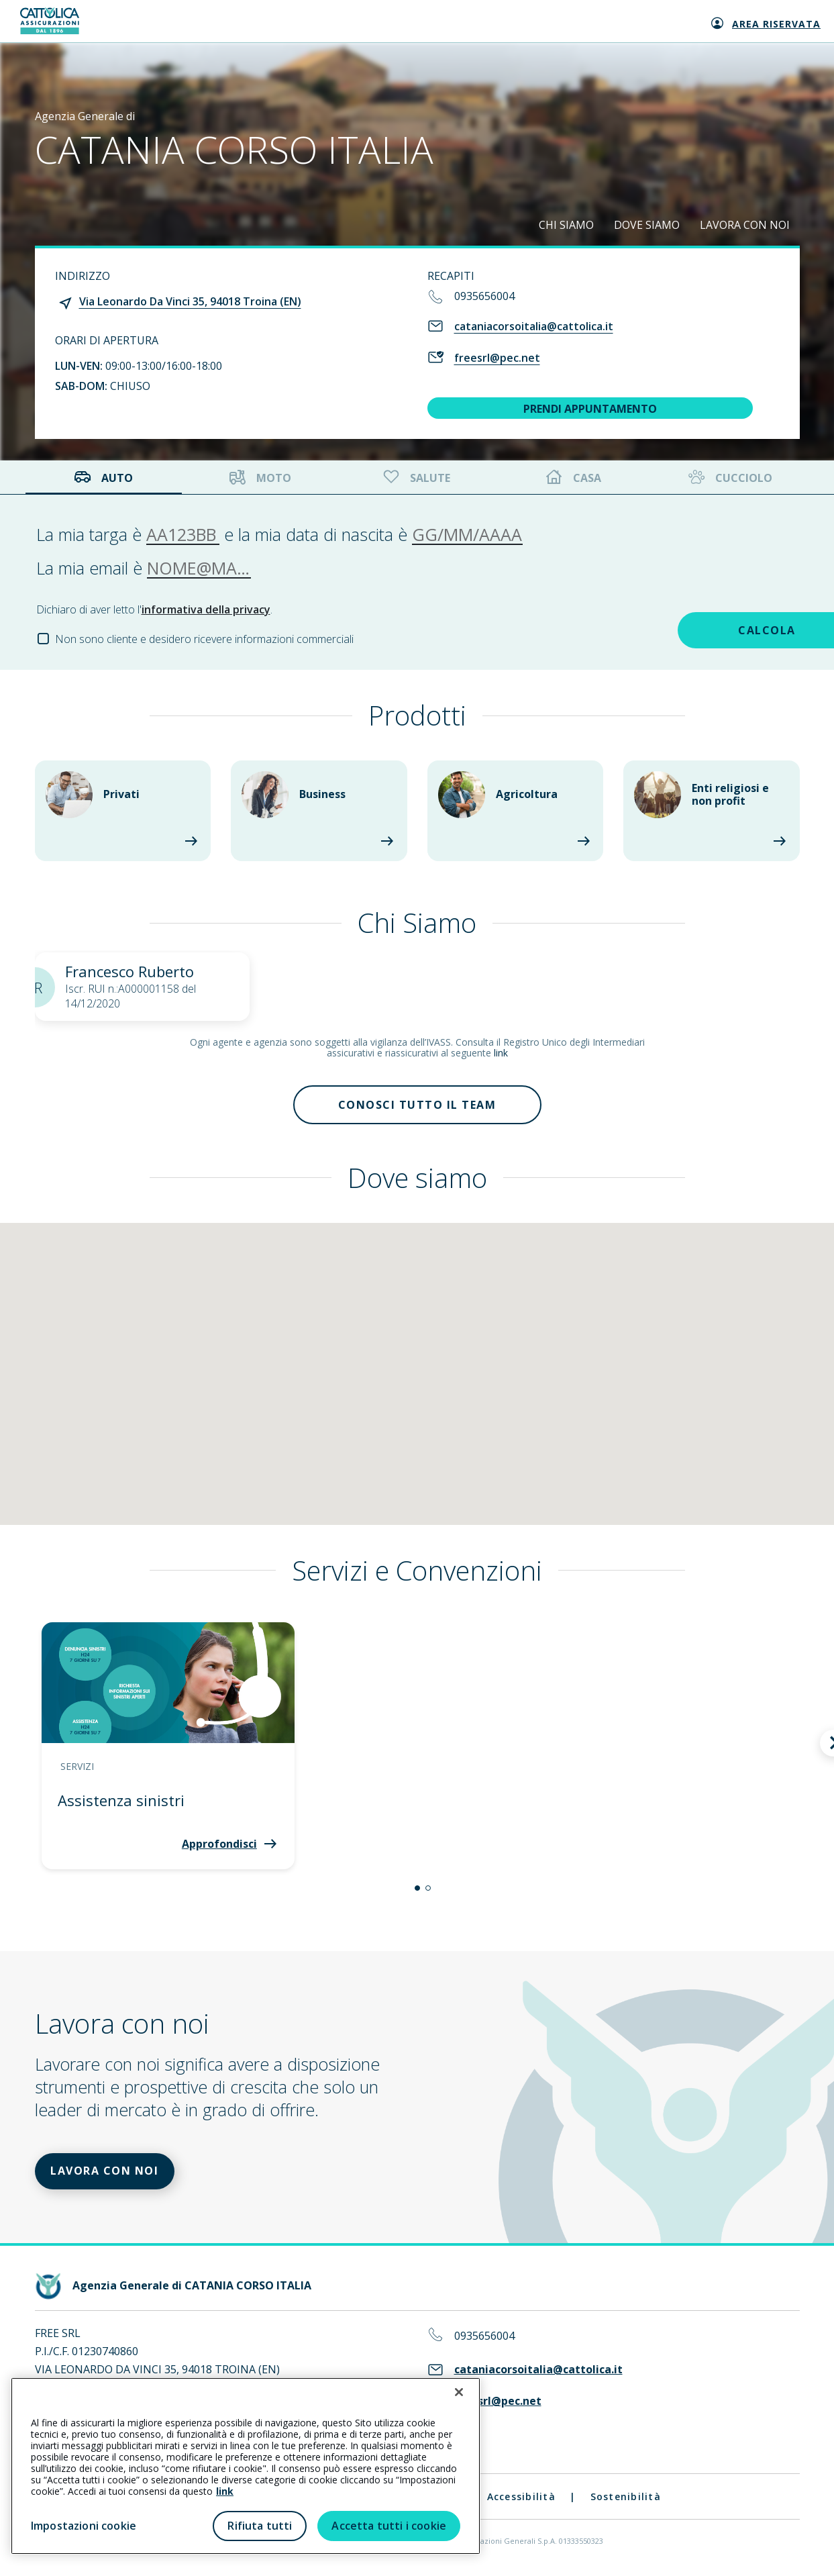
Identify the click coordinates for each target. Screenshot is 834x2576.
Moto (260, 477)
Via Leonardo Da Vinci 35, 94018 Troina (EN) (190, 301)
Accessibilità (521, 2499)
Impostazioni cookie (83, 2525)
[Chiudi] (459, 2392)
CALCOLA (704, 629)
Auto (103, 477)
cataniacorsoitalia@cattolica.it (533, 326)
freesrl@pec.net (497, 357)
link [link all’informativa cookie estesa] (224, 2491)
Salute (415, 477)
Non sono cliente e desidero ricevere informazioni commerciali (204, 639)
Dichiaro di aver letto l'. (154, 609)
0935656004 (484, 296)
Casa (573, 477)
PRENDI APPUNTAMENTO (590, 408)
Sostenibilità (625, 2499)
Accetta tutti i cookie (388, 2525)
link (501, 1052)
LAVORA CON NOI (745, 224)
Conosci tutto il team (417, 1105)
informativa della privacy (206, 609)
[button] (417, 1890)
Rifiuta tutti (259, 2525)
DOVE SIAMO (647, 224)
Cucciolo (729, 477)
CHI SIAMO (566, 224)
